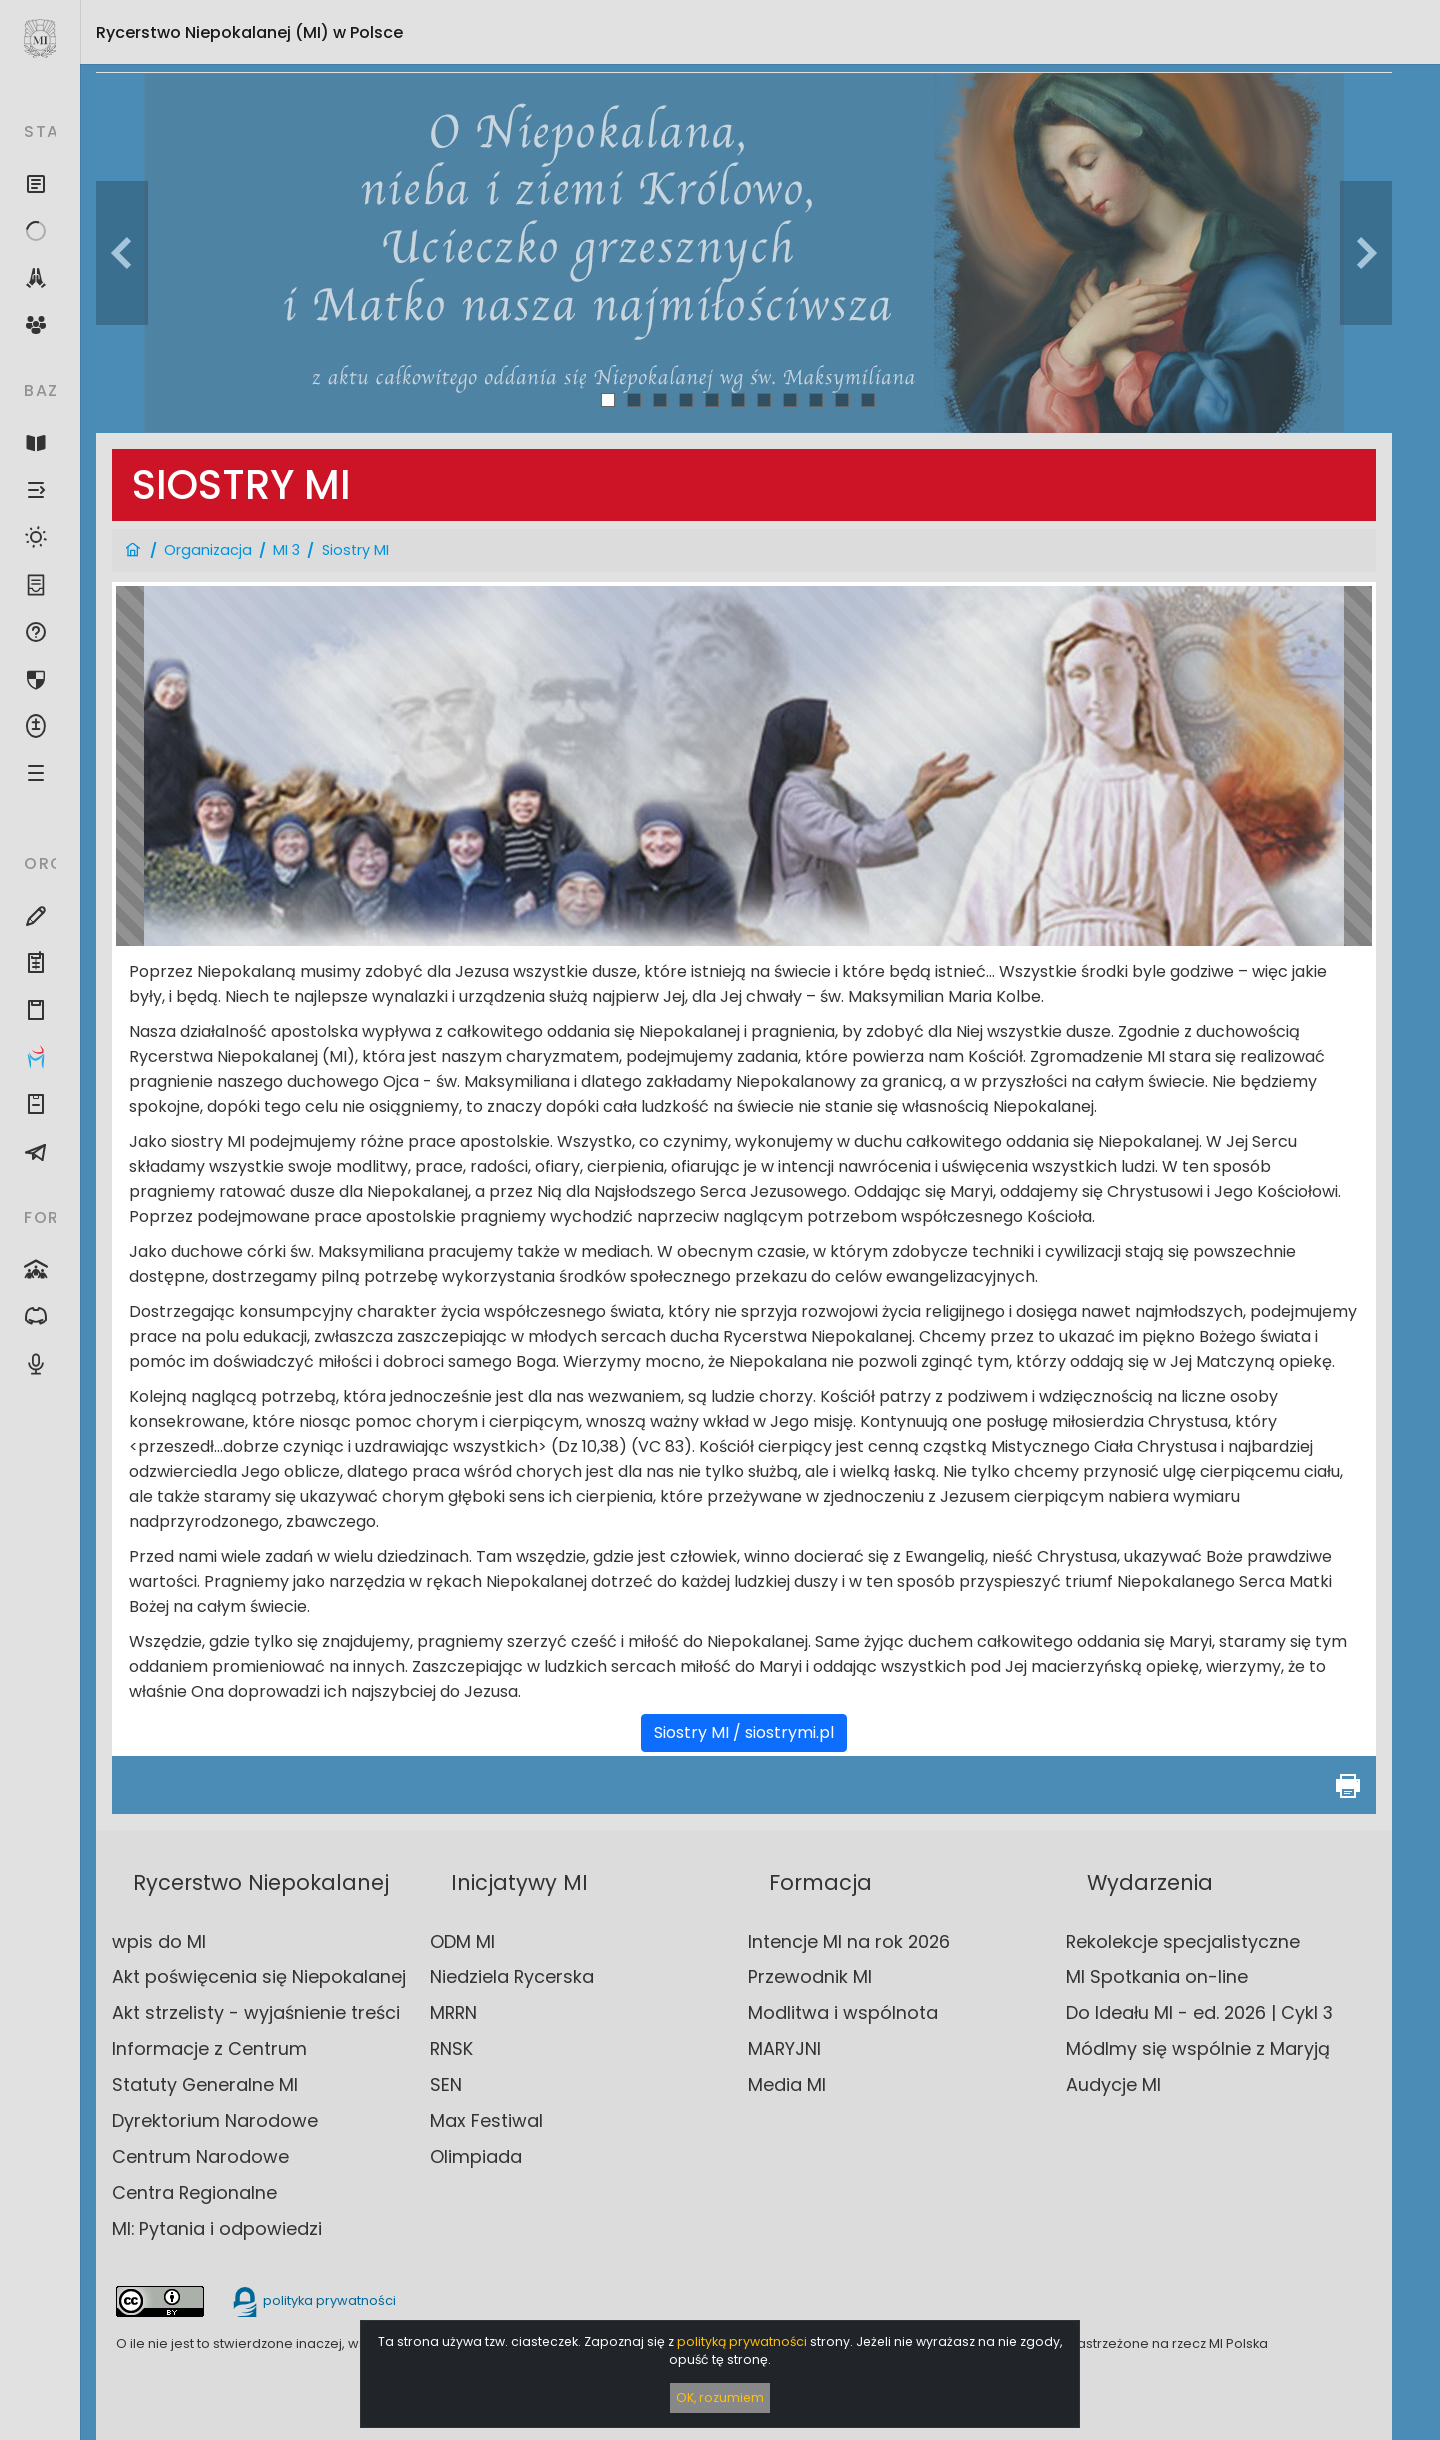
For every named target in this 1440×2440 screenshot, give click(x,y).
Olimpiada (476, 2156)
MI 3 (286, 550)
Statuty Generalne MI (205, 2084)
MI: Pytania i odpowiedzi (217, 2228)
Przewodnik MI (810, 1976)
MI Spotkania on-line (1157, 1976)
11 (868, 399)
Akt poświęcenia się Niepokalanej (259, 1976)
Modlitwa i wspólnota (843, 2012)
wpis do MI (159, 1941)
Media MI (787, 2084)
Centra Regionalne (194, 2192)
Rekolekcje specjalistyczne (1183, 1941)
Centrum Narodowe (200, 2156)
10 (842, 399)
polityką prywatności (742, 2341)
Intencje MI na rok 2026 (849, 1941)
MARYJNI (784, 2048)
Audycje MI (1113, 2084)
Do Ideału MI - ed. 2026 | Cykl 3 (1199, 2012)
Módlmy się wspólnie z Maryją (1198, 2048)
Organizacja (208, 550)
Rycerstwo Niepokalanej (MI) (249, 32)
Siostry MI (355, 550)
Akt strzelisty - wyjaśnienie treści (256, 2012)
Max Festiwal (486, 2120)
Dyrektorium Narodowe (215, 2120)
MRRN (453, 2012)
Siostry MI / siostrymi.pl (744, 1732)
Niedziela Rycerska (512, 1976)
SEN (446, 2084)
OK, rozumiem (720, 2397)
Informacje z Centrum (209, 2048)
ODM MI (462, 1941)
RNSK (451, 2048)
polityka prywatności (313, 2300)
